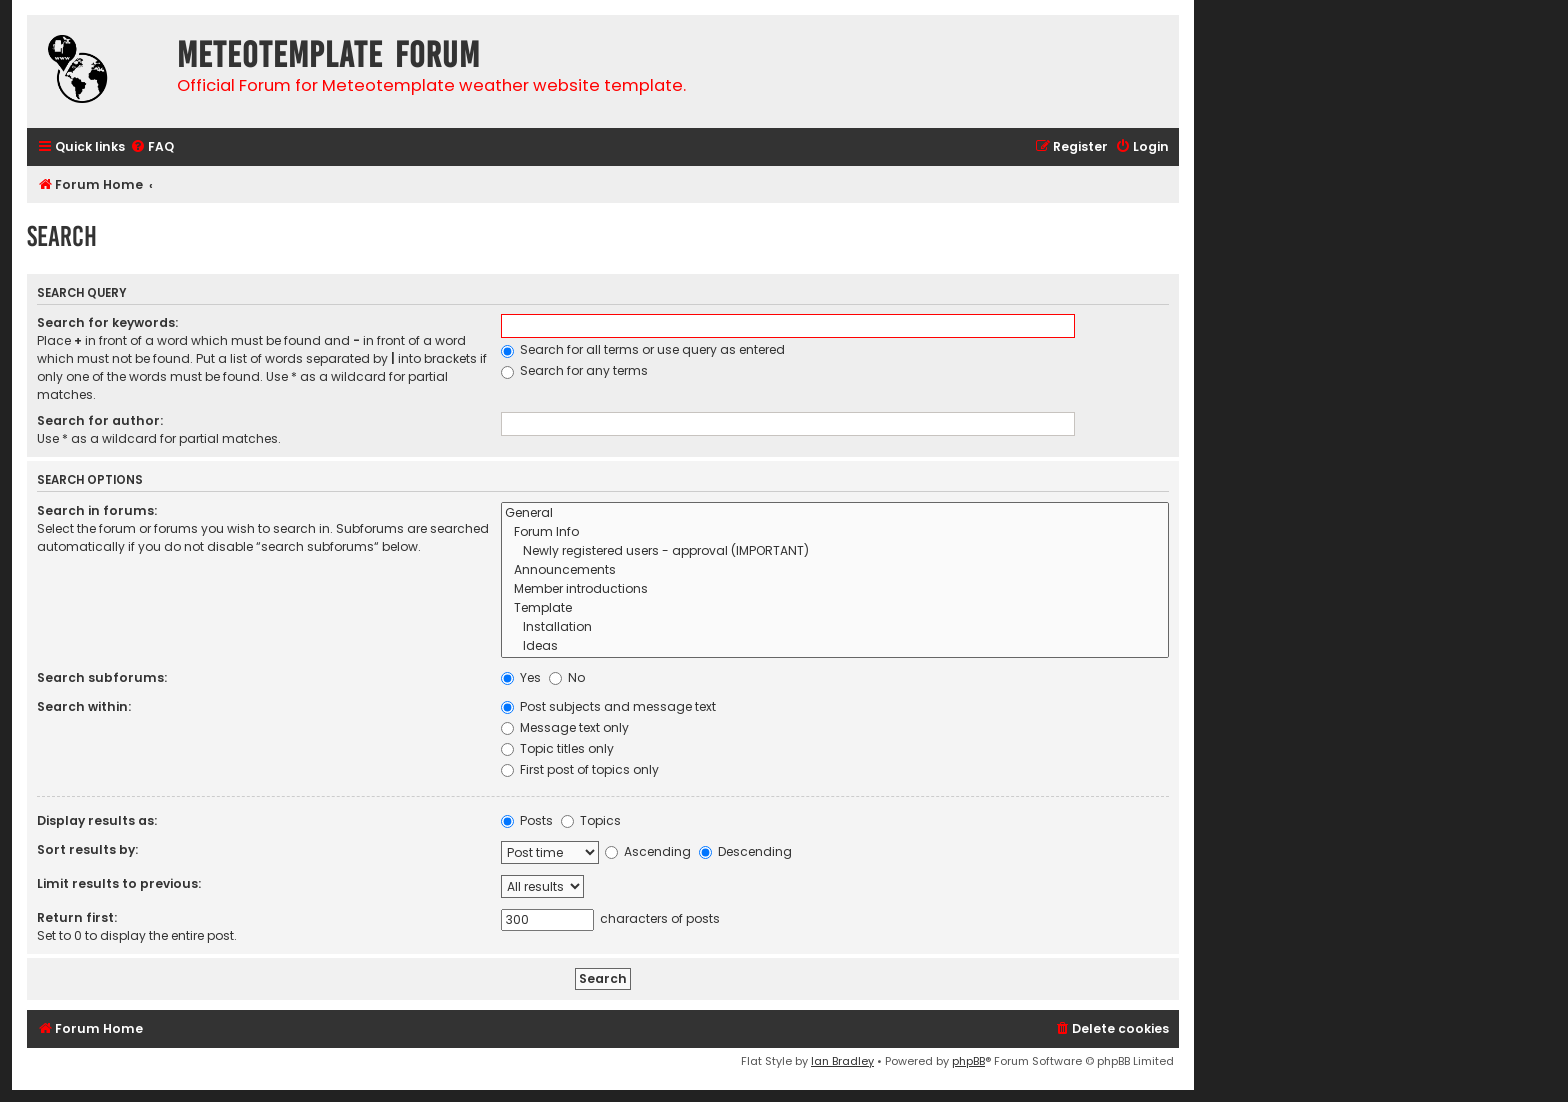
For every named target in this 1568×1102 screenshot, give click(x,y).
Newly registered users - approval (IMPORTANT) (835, 551)
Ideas (835, 646)
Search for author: (100, 420)
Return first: (77, 917)
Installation (835, 627)
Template (835, 608)
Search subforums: (102, 677)
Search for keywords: (107, 322)
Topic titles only (557, 748)
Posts (527, 820)
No (567, 677)
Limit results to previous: (119, 883)
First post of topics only (580, 769)
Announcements (835, 570)
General (835, 513)
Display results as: (97, 820)
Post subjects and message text (608, 706)
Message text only (565, 727)
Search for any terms (574, 370)
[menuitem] (152, 147)
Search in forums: (97, 510)
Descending (745, 851)
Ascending (648, 851)
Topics (591, 820)
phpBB (968, 1061)
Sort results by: (87, 849)
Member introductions (835, 589)
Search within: (84, 706)
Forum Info (835, 532)
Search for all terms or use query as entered (643, 349)
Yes (521, 677)
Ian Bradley (842, 1061)
